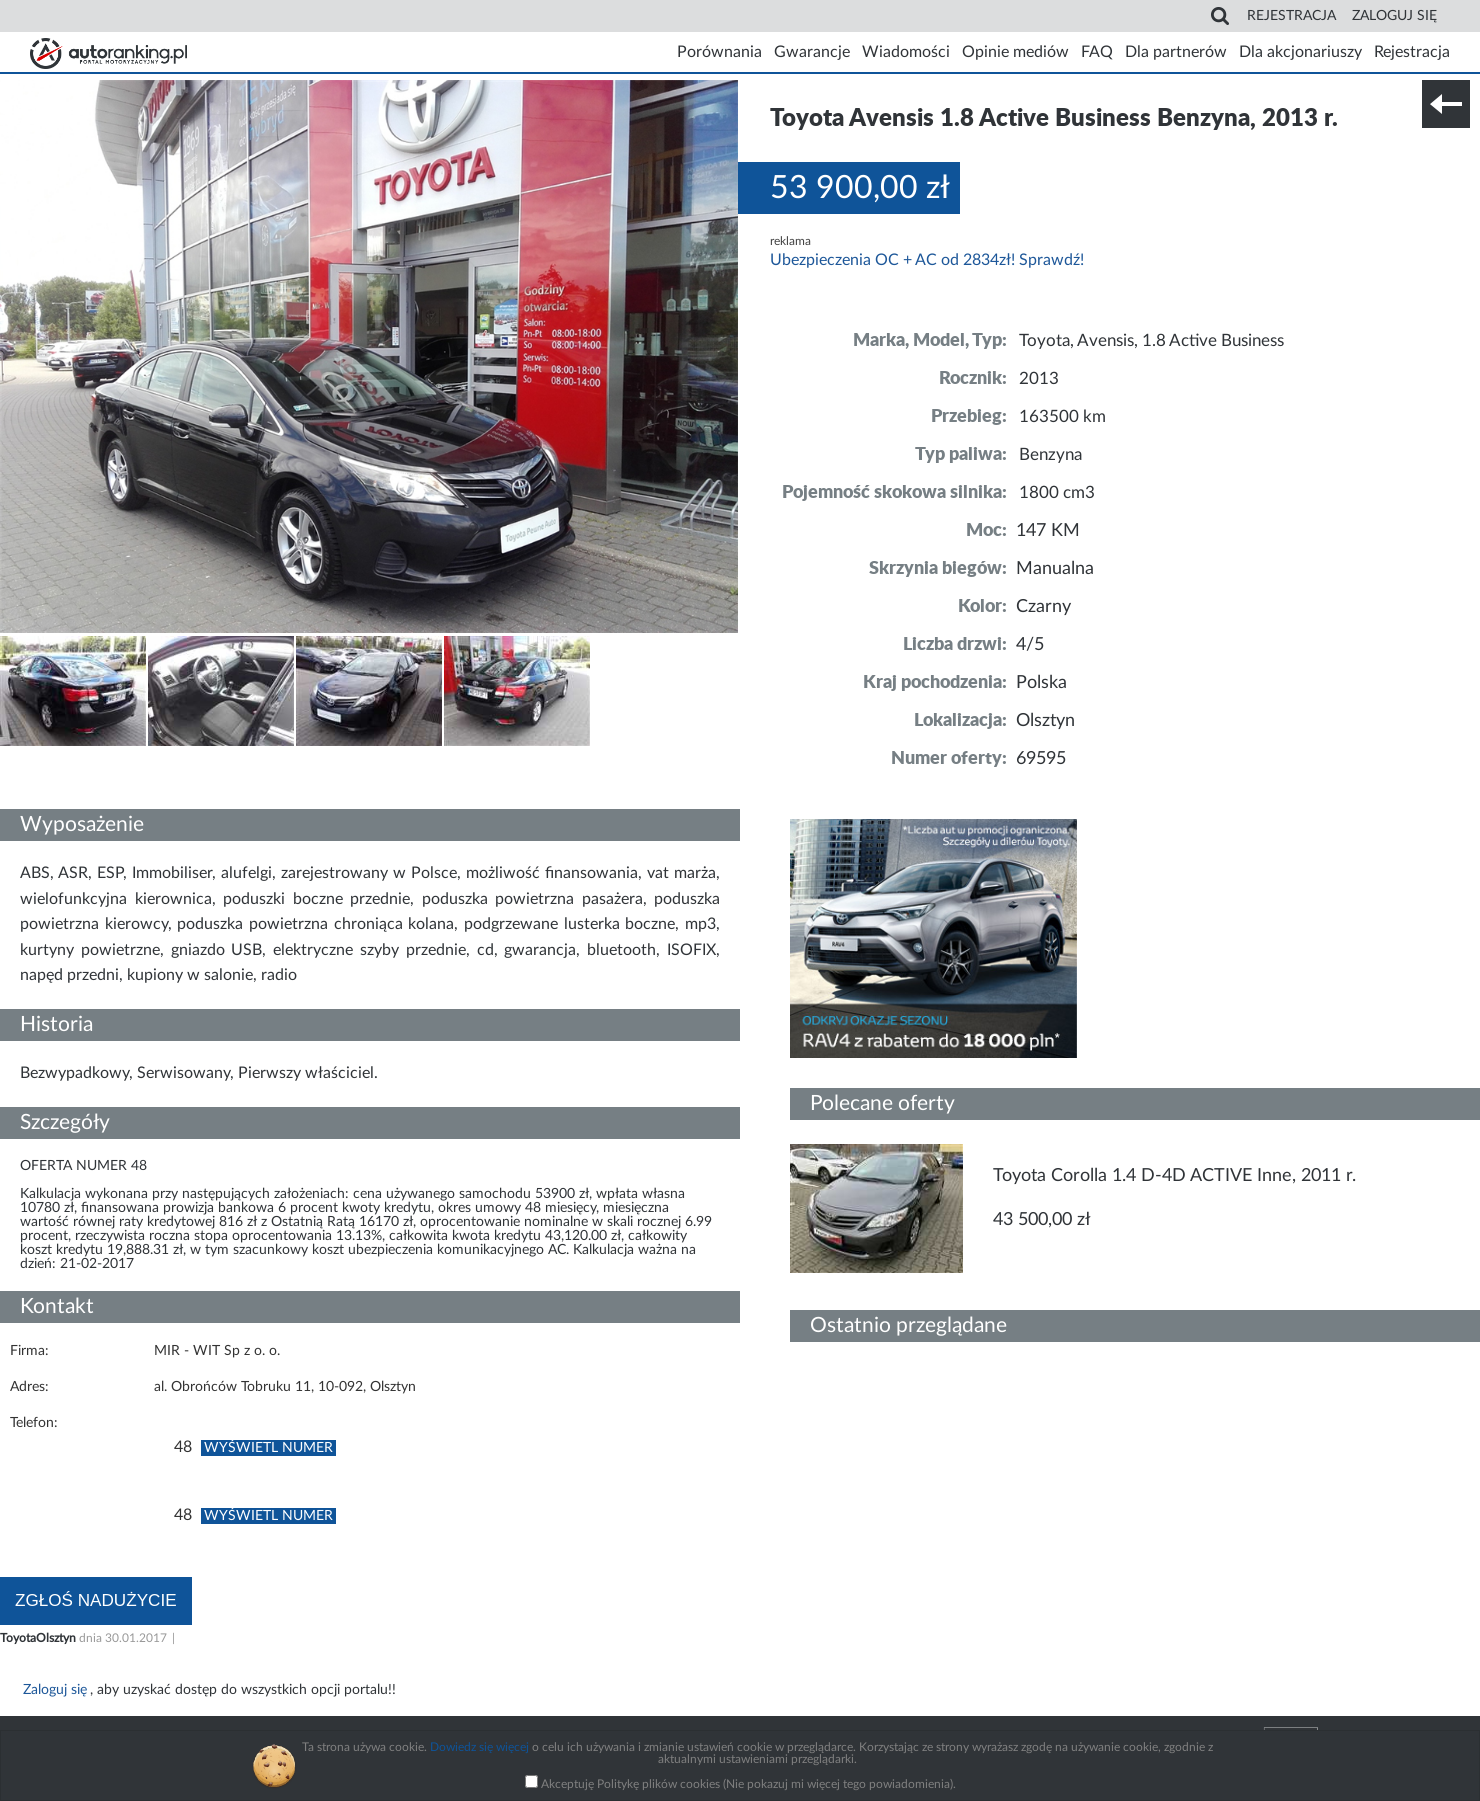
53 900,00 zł (860, 188)
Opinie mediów (1015, 52)
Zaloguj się (1394, 16)
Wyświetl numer (268, 1448)
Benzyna (1053, 455)
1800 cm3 (1058, 493)
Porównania (719, 52)
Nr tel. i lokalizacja (198, 760)
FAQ (1097, 52)
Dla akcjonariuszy (1300, 52)
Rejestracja (1291, 16)
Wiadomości (906, 52)
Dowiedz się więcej (479, 1747)
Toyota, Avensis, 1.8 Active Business (1161, 341)
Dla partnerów (1176, 52)
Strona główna (105, 52)
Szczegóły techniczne (68, 760)
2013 (1039, 379)
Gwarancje (812, 52)
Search (1225, 16)
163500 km (1063, 417)
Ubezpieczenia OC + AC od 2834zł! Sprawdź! (927, 260)
